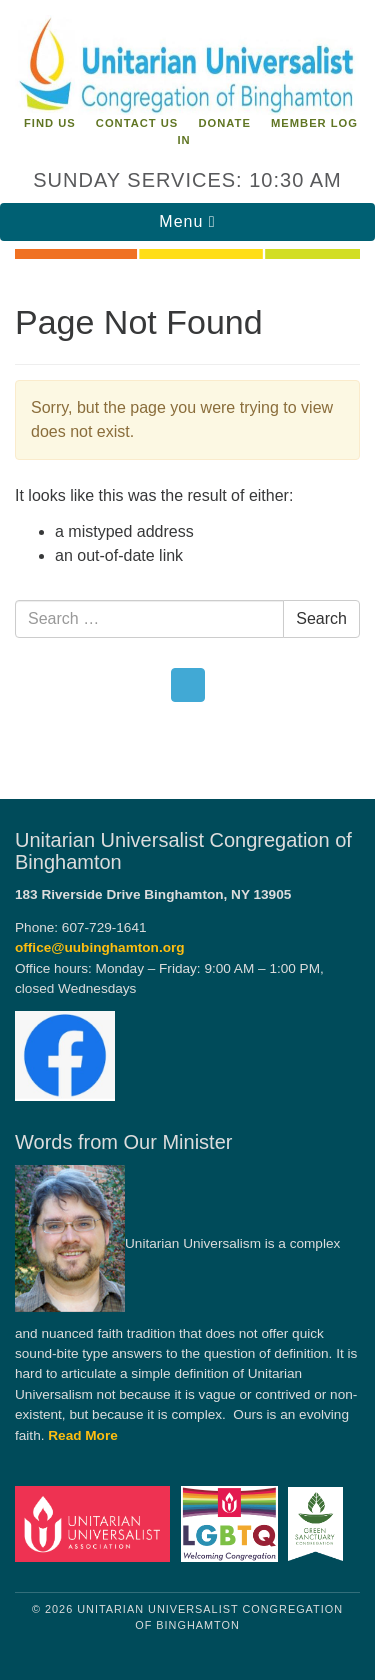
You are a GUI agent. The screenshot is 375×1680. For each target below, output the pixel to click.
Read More (83, 1435)
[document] (187, 517)
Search (321, 618)
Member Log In (267, 131)
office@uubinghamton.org (100, 947)
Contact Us (137, 123)
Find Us (50, 123)
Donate (224, 123)
